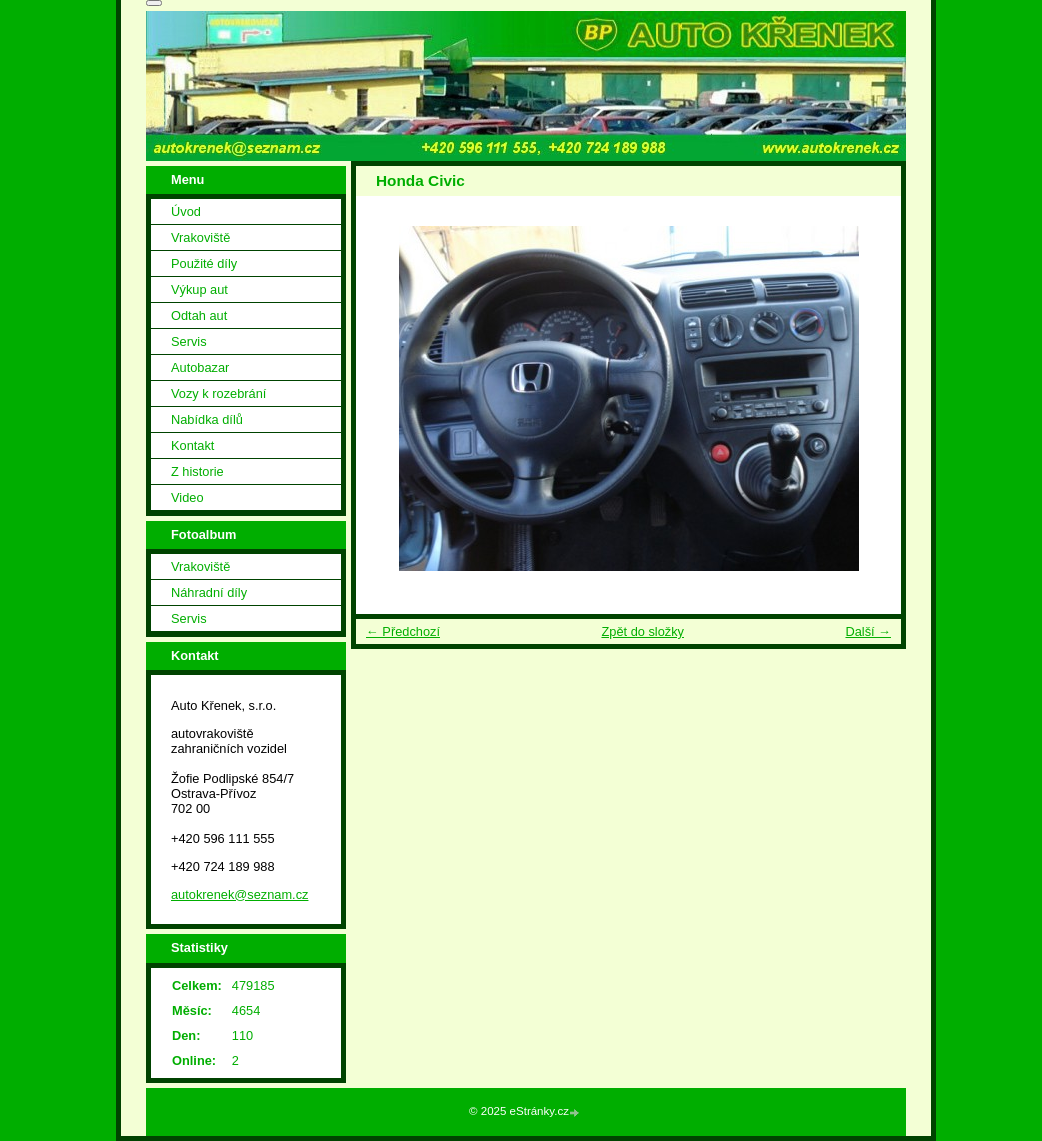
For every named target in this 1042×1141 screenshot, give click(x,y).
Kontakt (192, 445)
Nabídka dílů (207, 419)
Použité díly (204, 263)
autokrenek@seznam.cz (239, 894)
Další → (868, 631)
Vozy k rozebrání (218, 393)
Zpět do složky (642, 631)
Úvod (186, 211)
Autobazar (200, 367)
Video (187, 497)
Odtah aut (199, 315)
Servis (189, 341)
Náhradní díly (209, 592)
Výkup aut (199, 289)
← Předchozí (403, 631)
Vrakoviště (200, 237)
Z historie (197, 471)
